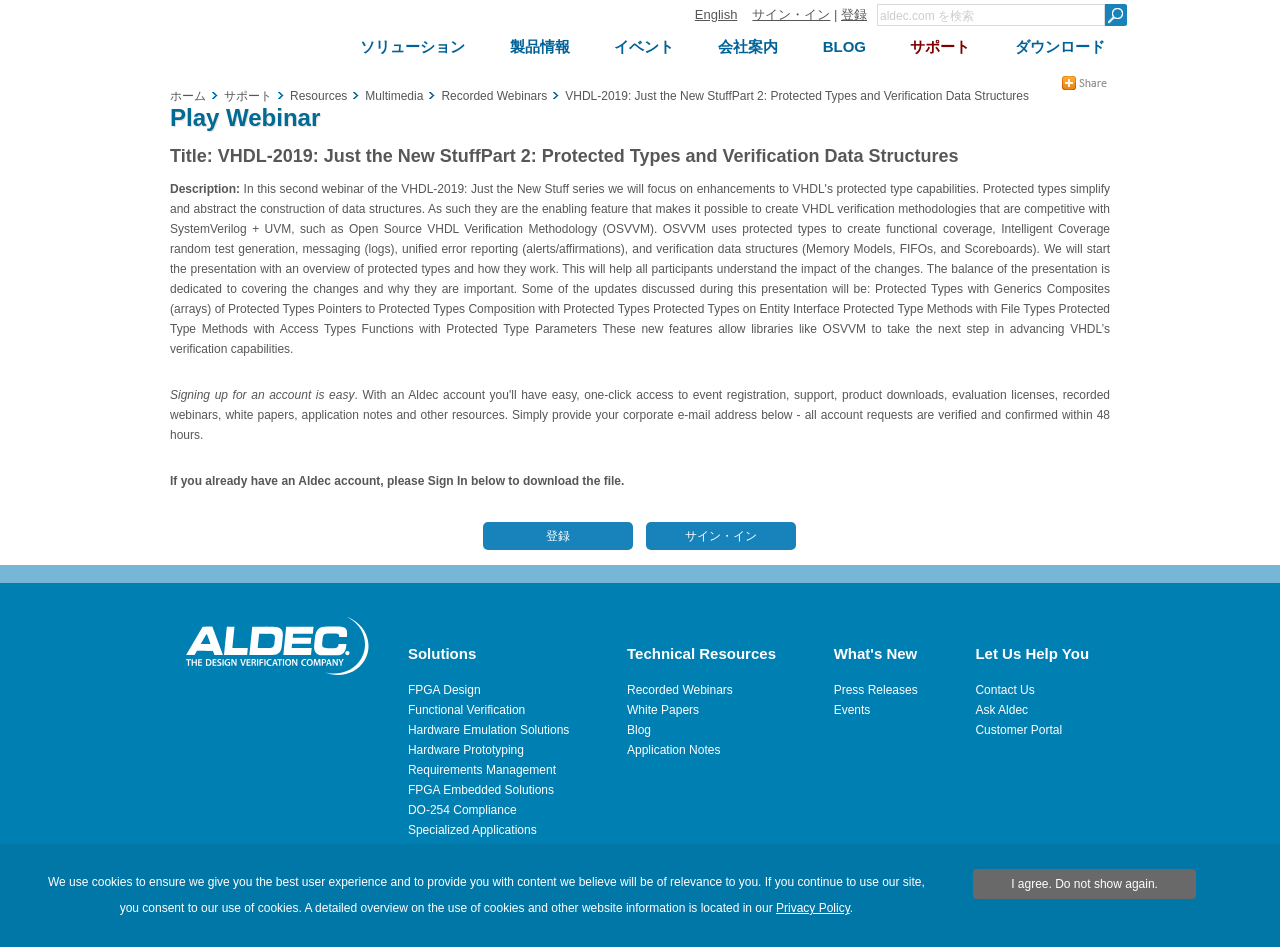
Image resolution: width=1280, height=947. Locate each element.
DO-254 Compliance (462, 810)
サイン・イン (791, 14)
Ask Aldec (1001, 710)
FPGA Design (444, 690)
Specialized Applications (472, 830)
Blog (639, 730)
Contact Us (1004, 690)
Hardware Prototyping (466, 750)
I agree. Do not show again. (1084, 884)
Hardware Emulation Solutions (488, 730)
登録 (854, 14)
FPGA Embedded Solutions (481, 790)
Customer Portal (1018, 730)
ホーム (188, 96)
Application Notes (673, 750)
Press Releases (876, 690)
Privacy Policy (813, 908)
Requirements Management (482, 770)
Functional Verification (466, 710)
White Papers (663, 710)
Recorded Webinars (680, 690)
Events (852, 710)
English (716, 14)
